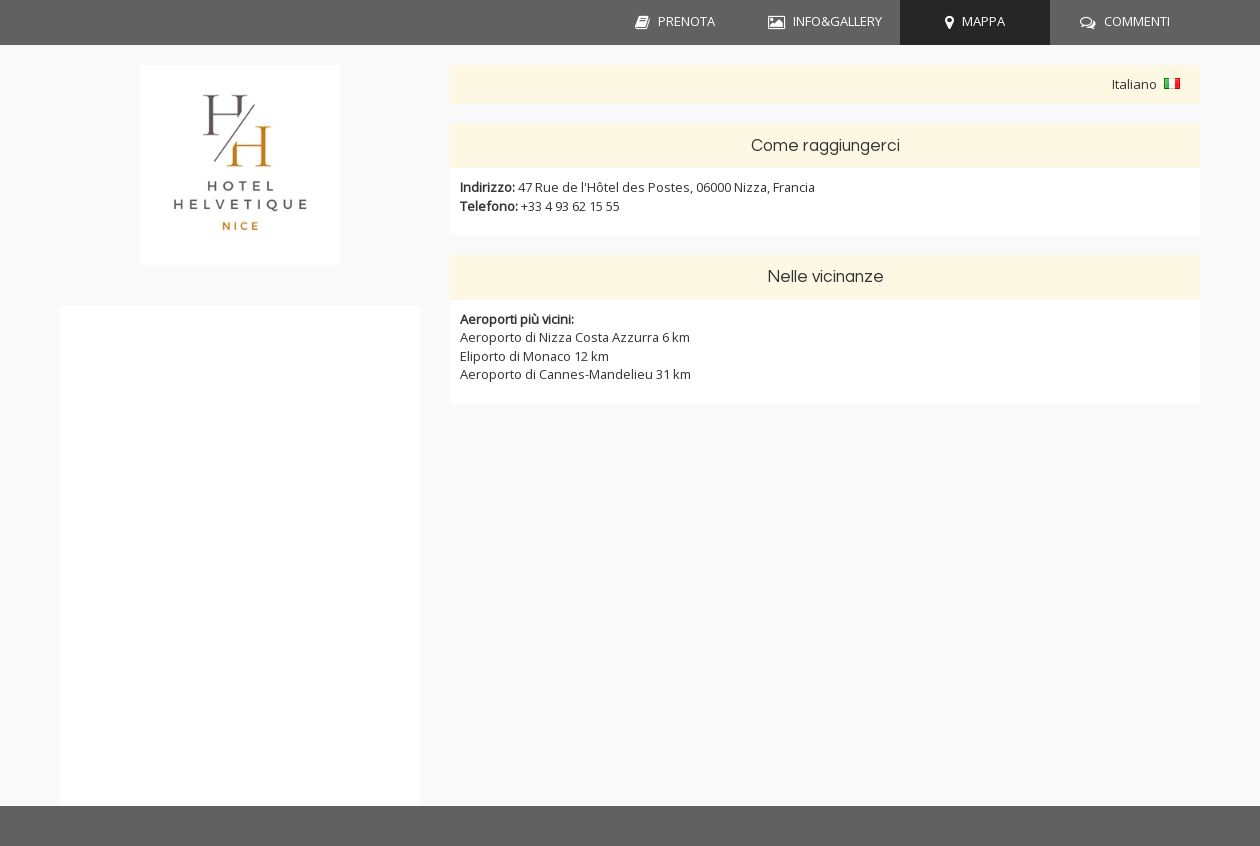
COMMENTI (1137, 21)
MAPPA (983, 21)
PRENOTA (686, 21)
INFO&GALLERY (837, 21)
